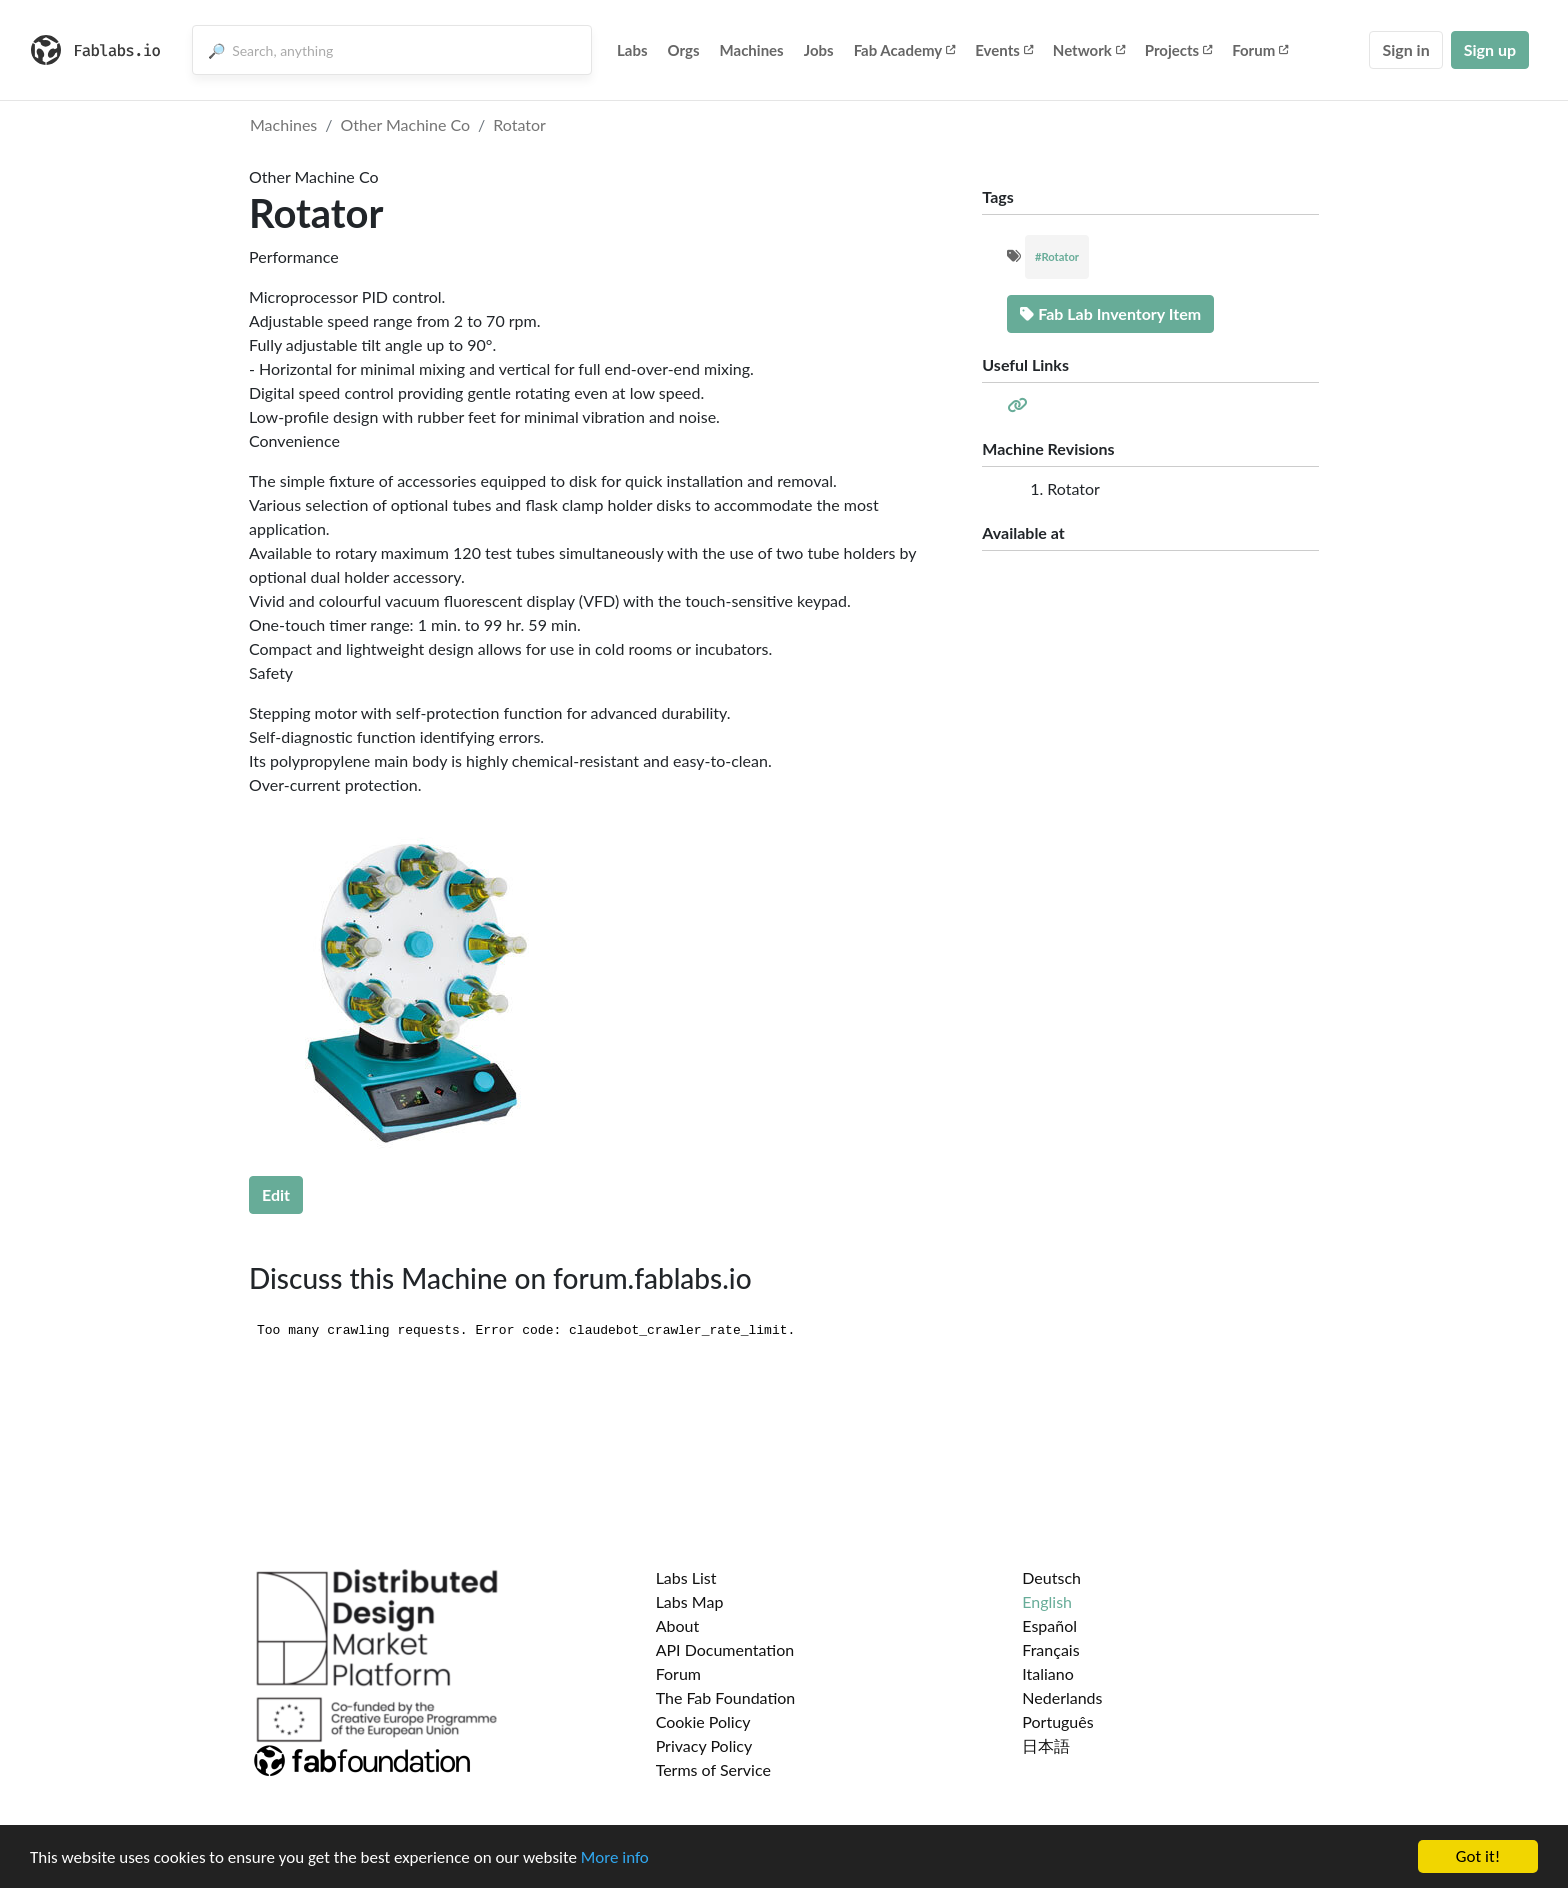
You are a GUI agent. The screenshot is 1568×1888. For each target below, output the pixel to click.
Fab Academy (905, 50)
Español (1049, 1625)
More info (615, 1858)
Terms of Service (713, 1769)
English (1047, 1601)
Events (1004, 50)
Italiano (1048, 1673)
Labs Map (690, 1601)
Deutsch (1051, 1577)
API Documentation (725, 1649)
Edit (276, 1194)
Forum (1260, 50)
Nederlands (1062, 1697)
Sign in (1405, 49)
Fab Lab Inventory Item (1110, 313)
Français (1050, 1649)
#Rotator (1057, 256)
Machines (752, 50)
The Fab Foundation (726, 1697)
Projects (1178, 50)
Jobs (819, 50)
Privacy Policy (704, 1745)
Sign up (1490, 49)
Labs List (686, 1577)
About (678, 1625)
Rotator (519, 124)
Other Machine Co (406, 124)
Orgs (684, 50)
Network (1089, 50)
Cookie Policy (703, 1721)
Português (1057, 1721)
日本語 (1046, 1745)
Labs (632, 50)
